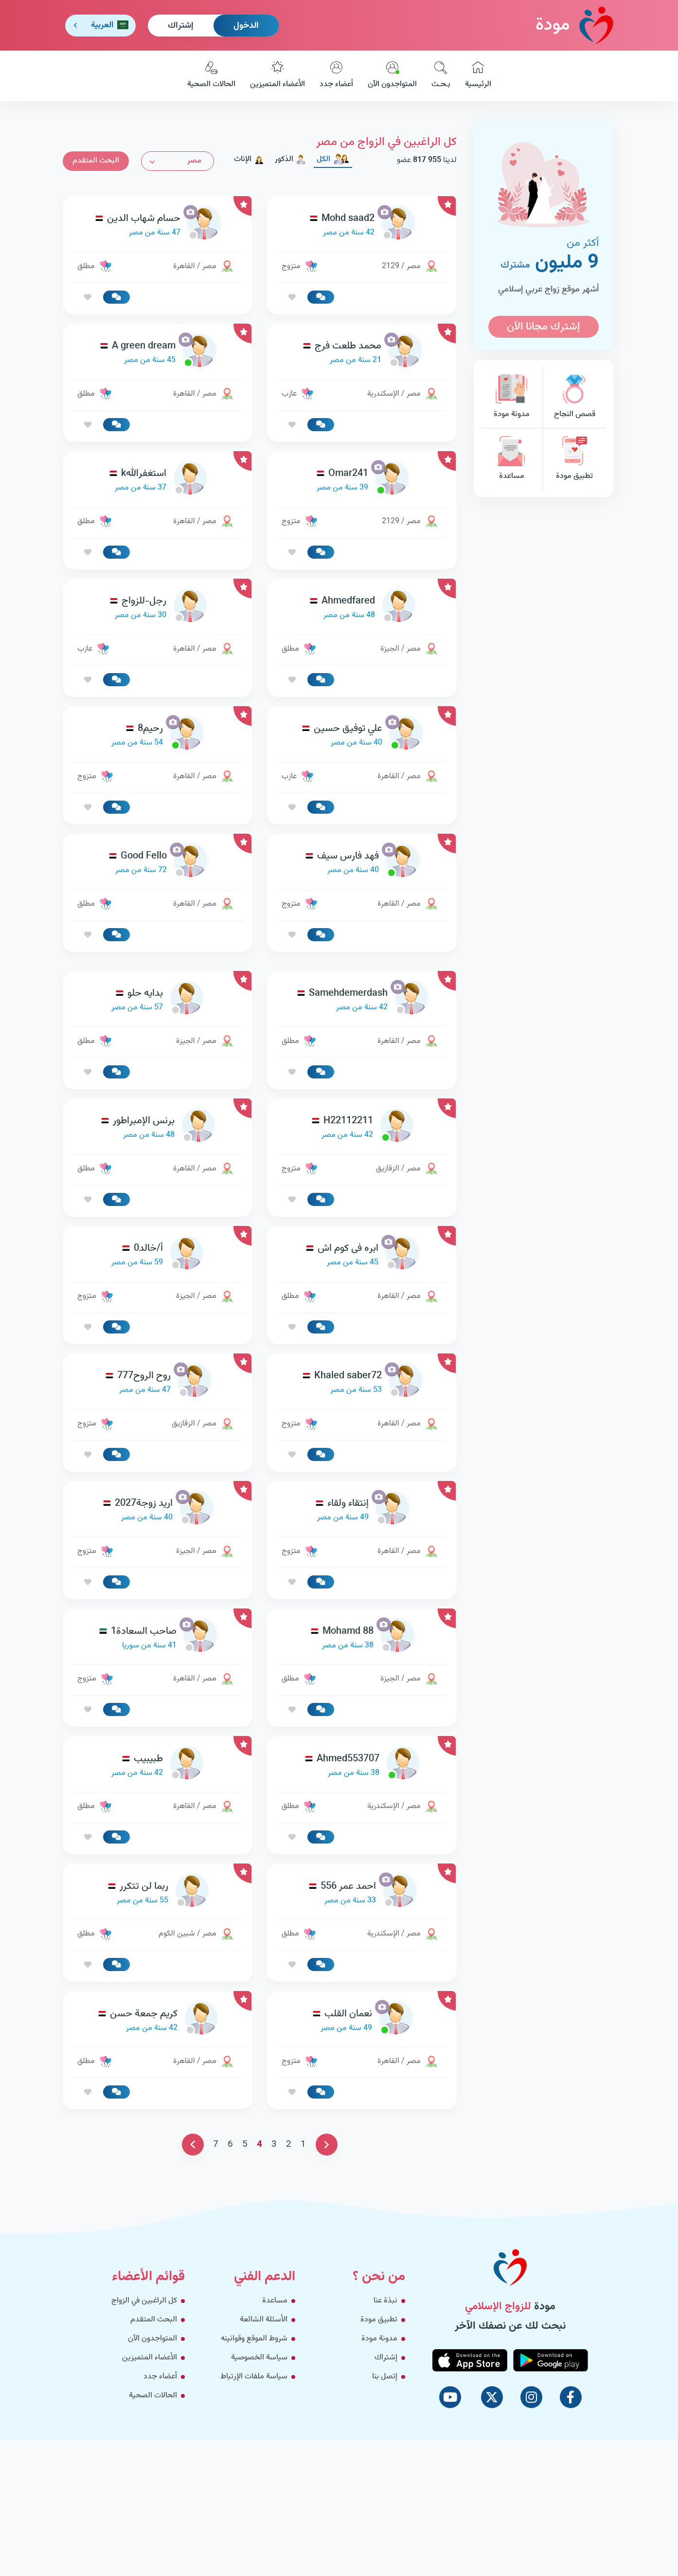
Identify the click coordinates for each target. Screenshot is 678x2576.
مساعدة (511, 459)
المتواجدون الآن (392, 76)
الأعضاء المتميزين (277, 76)
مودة (574, 25)
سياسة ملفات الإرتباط (253, 2377)
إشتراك (181, 26)
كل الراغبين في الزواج (144, 2301)
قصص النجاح (574, 397)
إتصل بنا (384, 2377)
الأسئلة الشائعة (263, 2320)
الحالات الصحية (211, 76)
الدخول (246, 26)
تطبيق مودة (574, 459)
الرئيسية (478, 76)
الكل (333, 159)
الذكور (290, 159)
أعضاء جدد (336, 76)
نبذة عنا (385, 2301)
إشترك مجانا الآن (543, 326)
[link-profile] (362, 225)
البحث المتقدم (95, 161)
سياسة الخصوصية (259, 2358)
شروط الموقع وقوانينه (254, 2339)
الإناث (249, 159)
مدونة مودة (511, 397)
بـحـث (440, 76)
